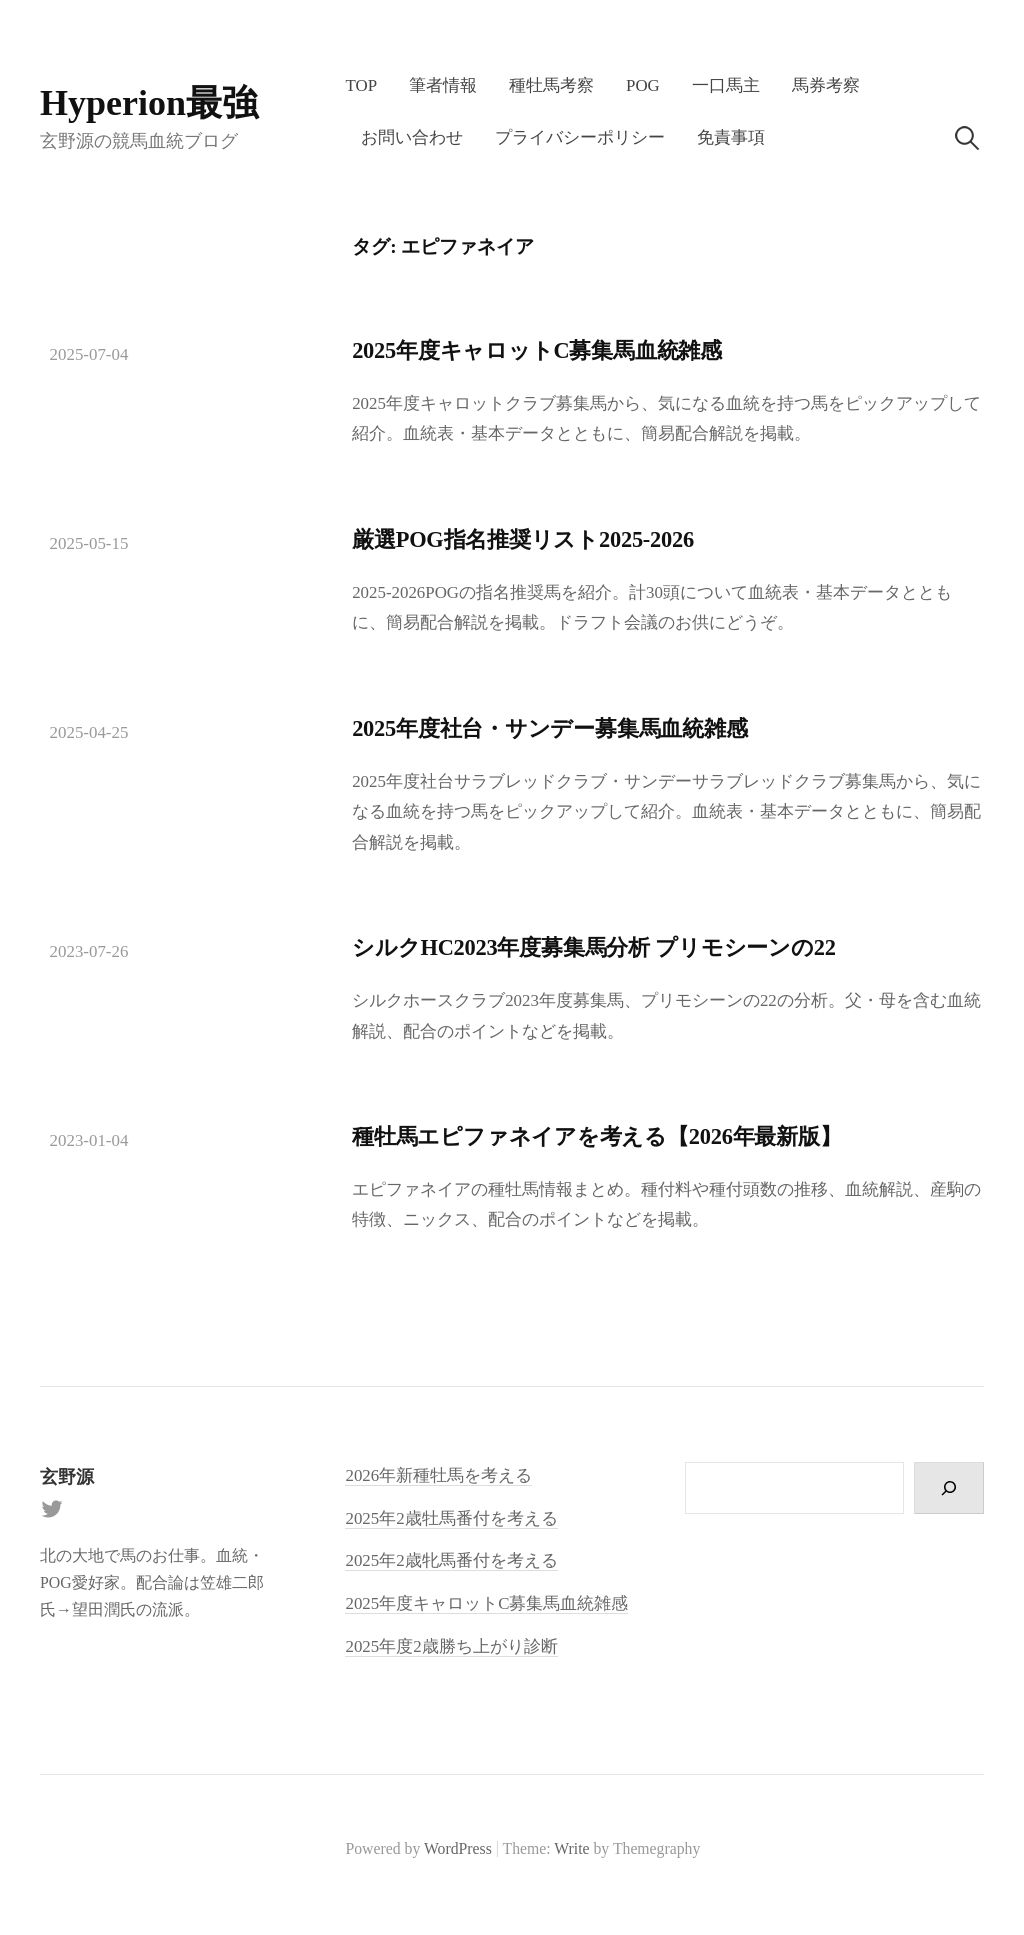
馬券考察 (826, 85)
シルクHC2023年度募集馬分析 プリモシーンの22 (594, 947)
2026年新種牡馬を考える (438, 1475)
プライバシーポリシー (580, 137)
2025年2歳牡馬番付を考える (451, 1518)
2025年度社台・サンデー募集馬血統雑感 (549, 728)
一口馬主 (726, 85)
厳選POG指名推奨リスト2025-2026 (523, 539)
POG (643, 85)
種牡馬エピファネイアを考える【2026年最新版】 (596, 1136)
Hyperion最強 (149, 103)
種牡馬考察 (551, 85)
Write (571, 1848)
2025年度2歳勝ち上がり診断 (451, 1646)
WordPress (458, 1848)
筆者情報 (443, 85)
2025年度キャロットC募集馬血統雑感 (537, 350)
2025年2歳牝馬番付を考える (451, 1560)
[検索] (949, 1488)
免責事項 (731, 137)
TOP (361, 85)
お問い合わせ (412, 137)
